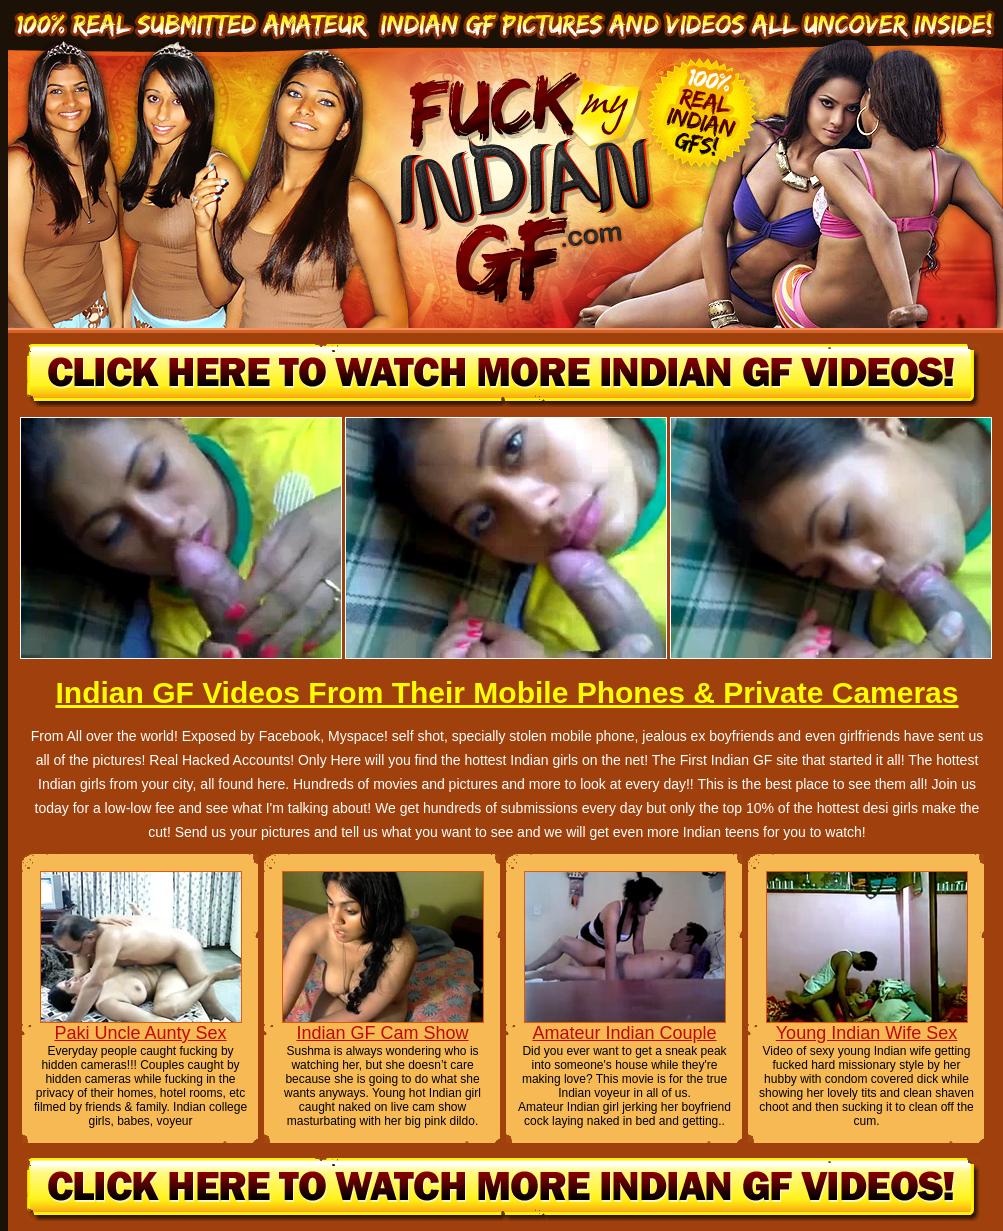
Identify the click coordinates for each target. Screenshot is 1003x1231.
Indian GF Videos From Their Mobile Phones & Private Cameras (506, 692)
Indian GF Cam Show (382, 1033)
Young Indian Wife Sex (866, 1033)
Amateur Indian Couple (624, 1033)
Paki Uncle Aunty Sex (140, 1033)
